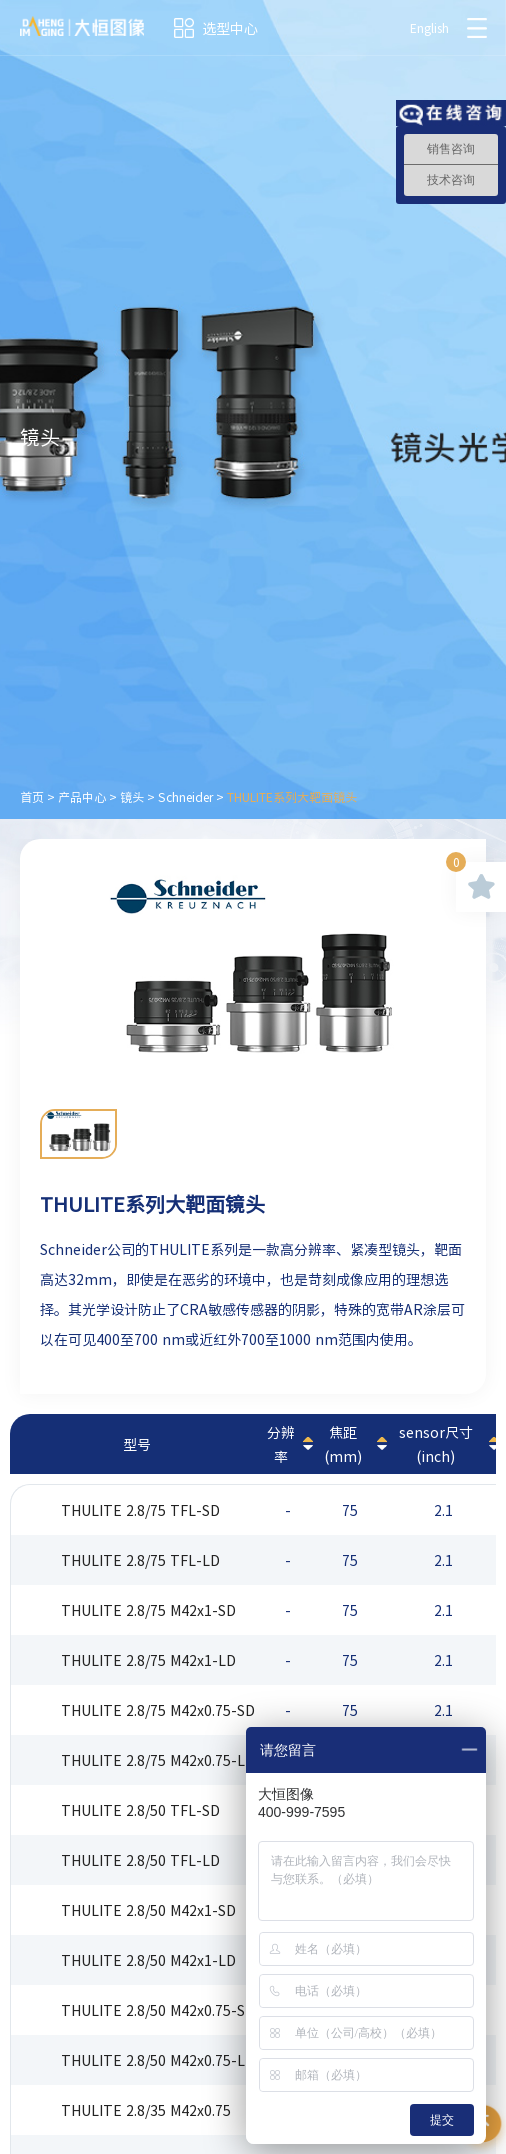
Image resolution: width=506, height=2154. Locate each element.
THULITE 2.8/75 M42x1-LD (148, 1660)
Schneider (185, 797)
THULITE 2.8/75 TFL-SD (140, 1510)
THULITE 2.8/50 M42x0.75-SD (158, 2010)
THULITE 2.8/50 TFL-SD (140, 1810)
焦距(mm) (343, 1444)
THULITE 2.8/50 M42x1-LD (148, 1960)
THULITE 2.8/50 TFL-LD (140, 1860)
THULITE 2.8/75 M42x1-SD (148, 1610)
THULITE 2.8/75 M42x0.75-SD (158, 1710)
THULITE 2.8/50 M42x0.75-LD (158, 2060)
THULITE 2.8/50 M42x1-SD (148, 1910)
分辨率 (281, 1444)
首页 (32, 797)
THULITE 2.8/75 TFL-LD (140, 1560)
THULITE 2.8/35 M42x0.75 (146, 2110)
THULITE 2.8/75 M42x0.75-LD (158, 1760)
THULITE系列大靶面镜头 (292, 797)
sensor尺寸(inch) (436, 1444)
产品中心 (82, 797)
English (429, 28)
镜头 (132, 797)
